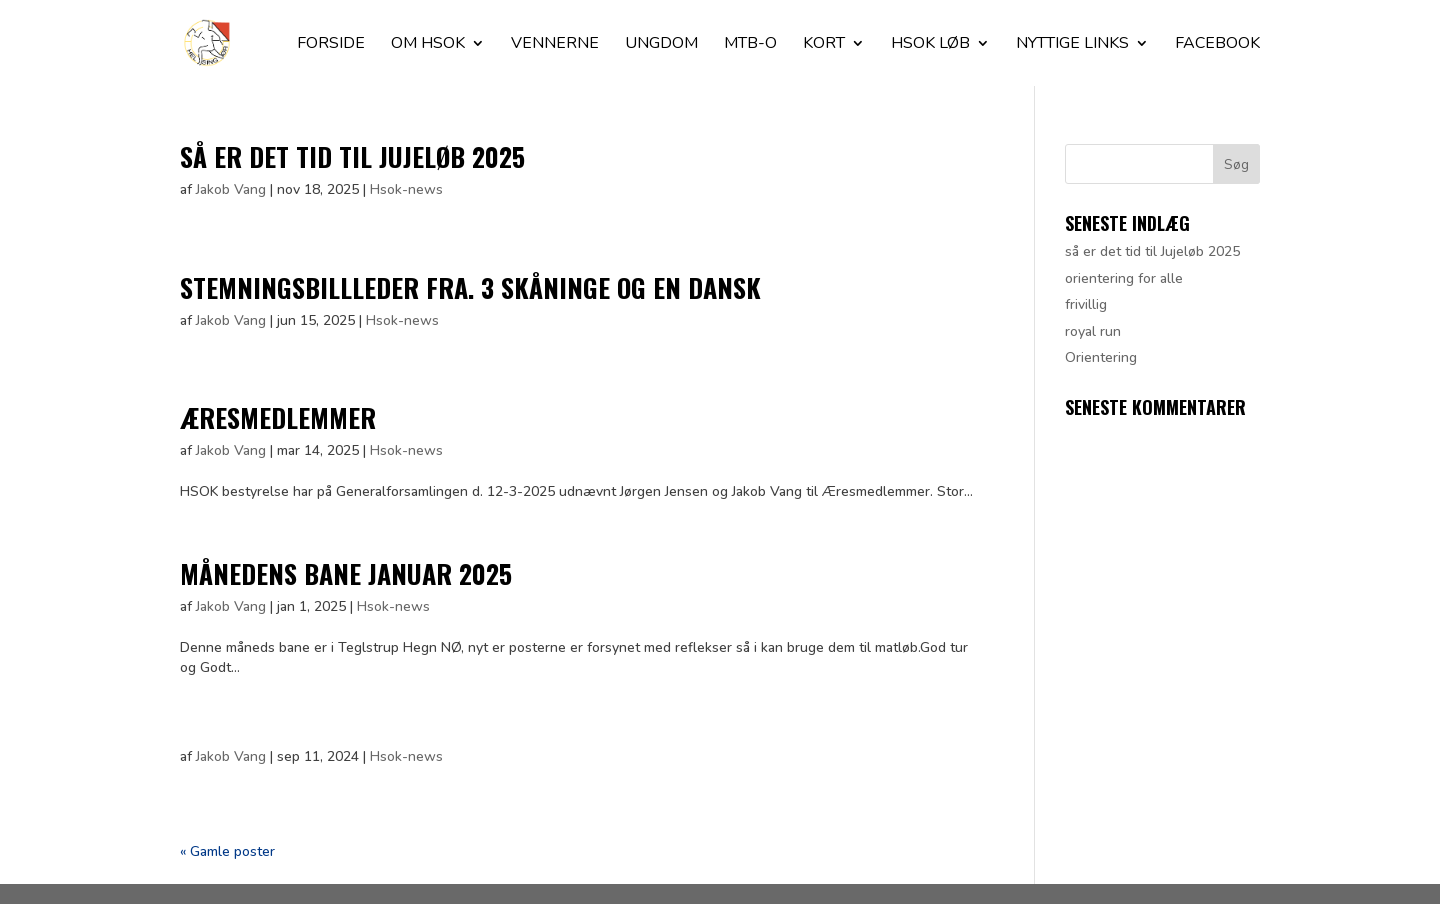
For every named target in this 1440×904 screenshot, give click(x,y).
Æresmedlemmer (278, 417)
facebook (1217, 45)
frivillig (1086, 304)
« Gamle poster (227, 851)
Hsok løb (930, 45)
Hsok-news (406, 189)
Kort (824, 45)
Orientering (1101, 357)
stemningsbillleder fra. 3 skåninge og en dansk (470, 287)
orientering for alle (1124, 278)
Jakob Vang (231, 189)
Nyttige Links (1072, 45)
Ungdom (661, 45)
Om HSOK (428, 45)
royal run (1093, 331)
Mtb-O (750, 45)
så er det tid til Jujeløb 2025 (352, 156)
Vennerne (555, 45)
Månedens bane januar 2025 (346, 573)
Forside (331, 45)
